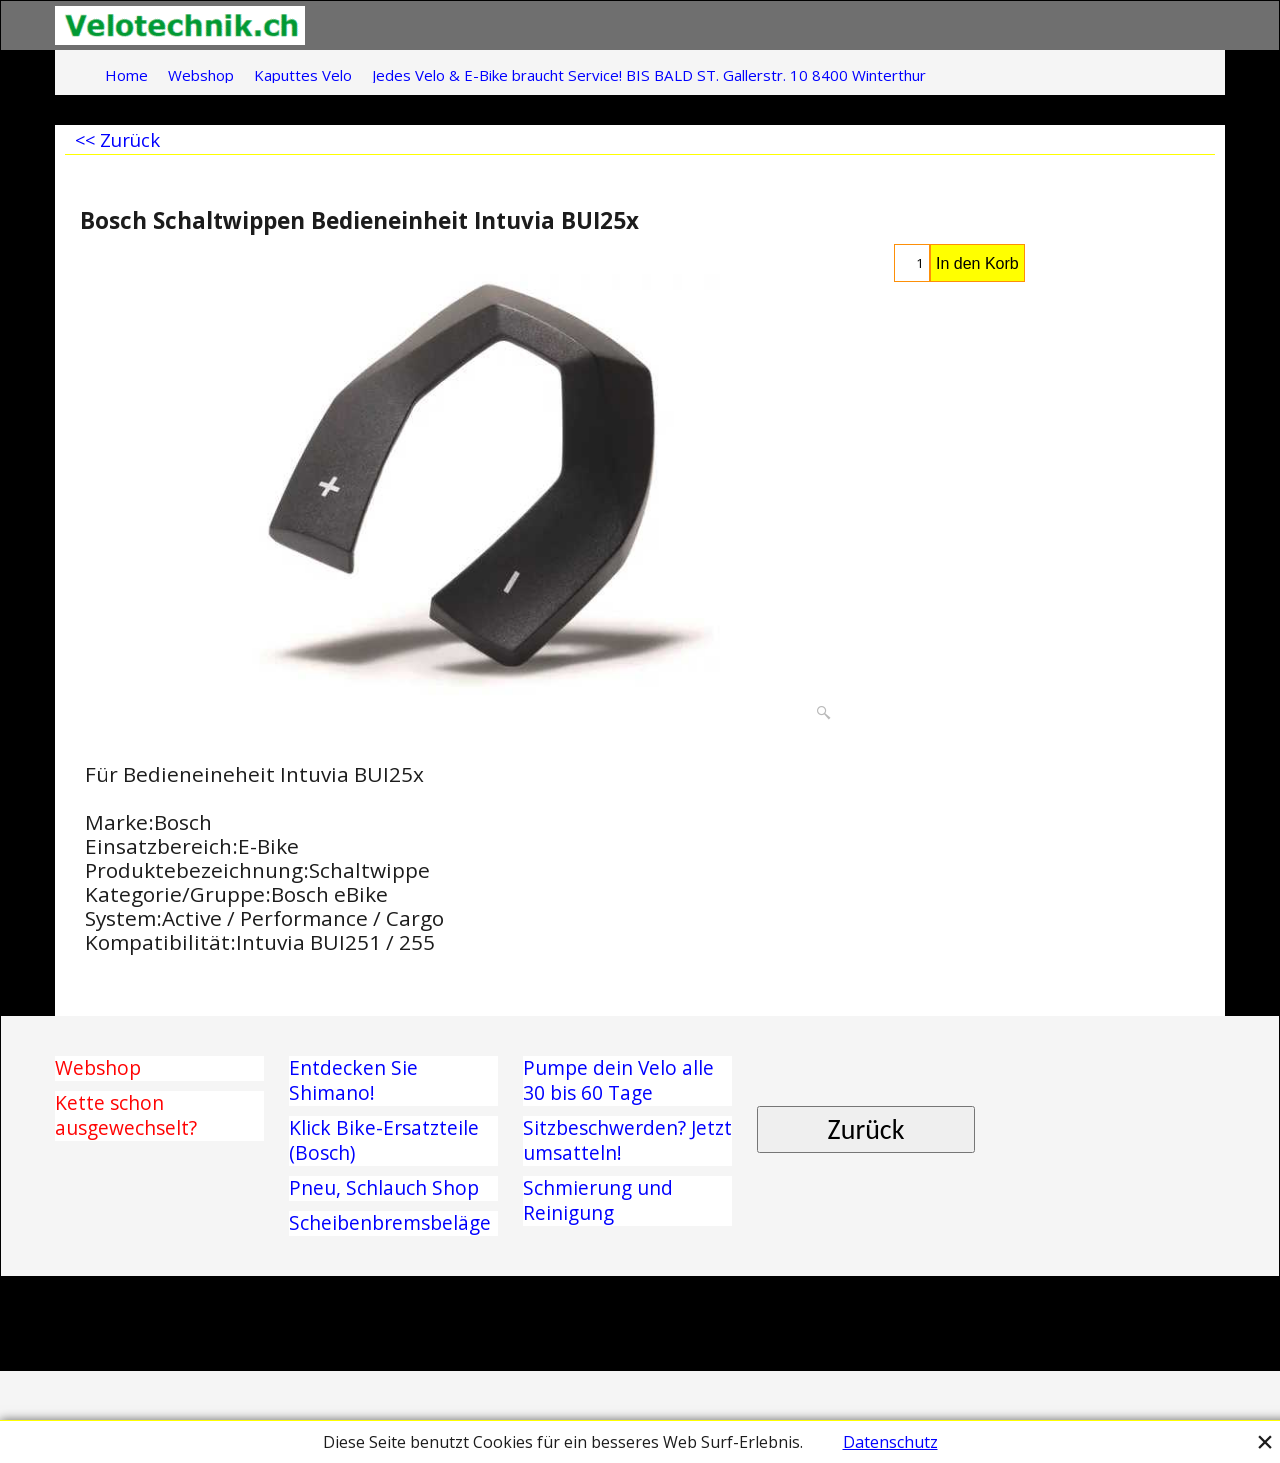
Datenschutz (890, 1442)
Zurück (866, 1129)
